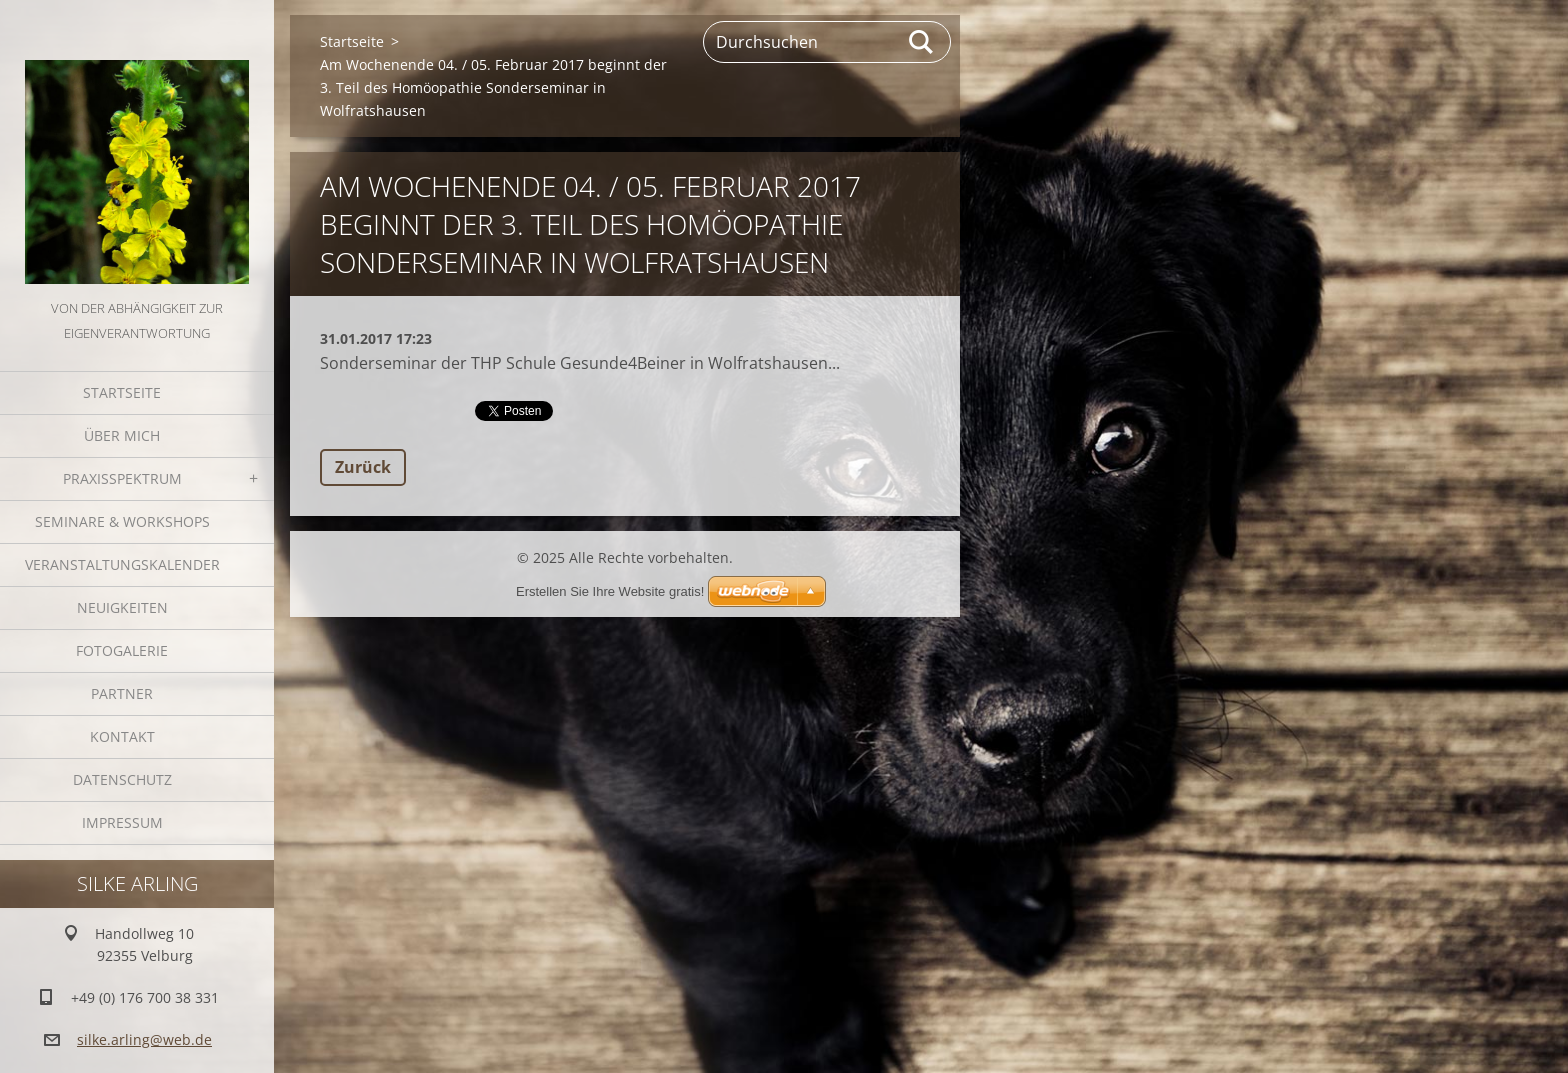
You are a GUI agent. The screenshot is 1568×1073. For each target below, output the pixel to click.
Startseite (122, 392)
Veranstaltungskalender (122, 564)
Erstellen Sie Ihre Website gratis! (610, 591)
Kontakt (122, 736)
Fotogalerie (122, 650)
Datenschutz (122, 779)
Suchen (922, 42)
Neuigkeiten (122, 607)
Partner (122, 693)
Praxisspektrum (122, 478)
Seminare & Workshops (122, 521)
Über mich (122, 435)
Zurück (363, 467)
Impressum (122, 822)
